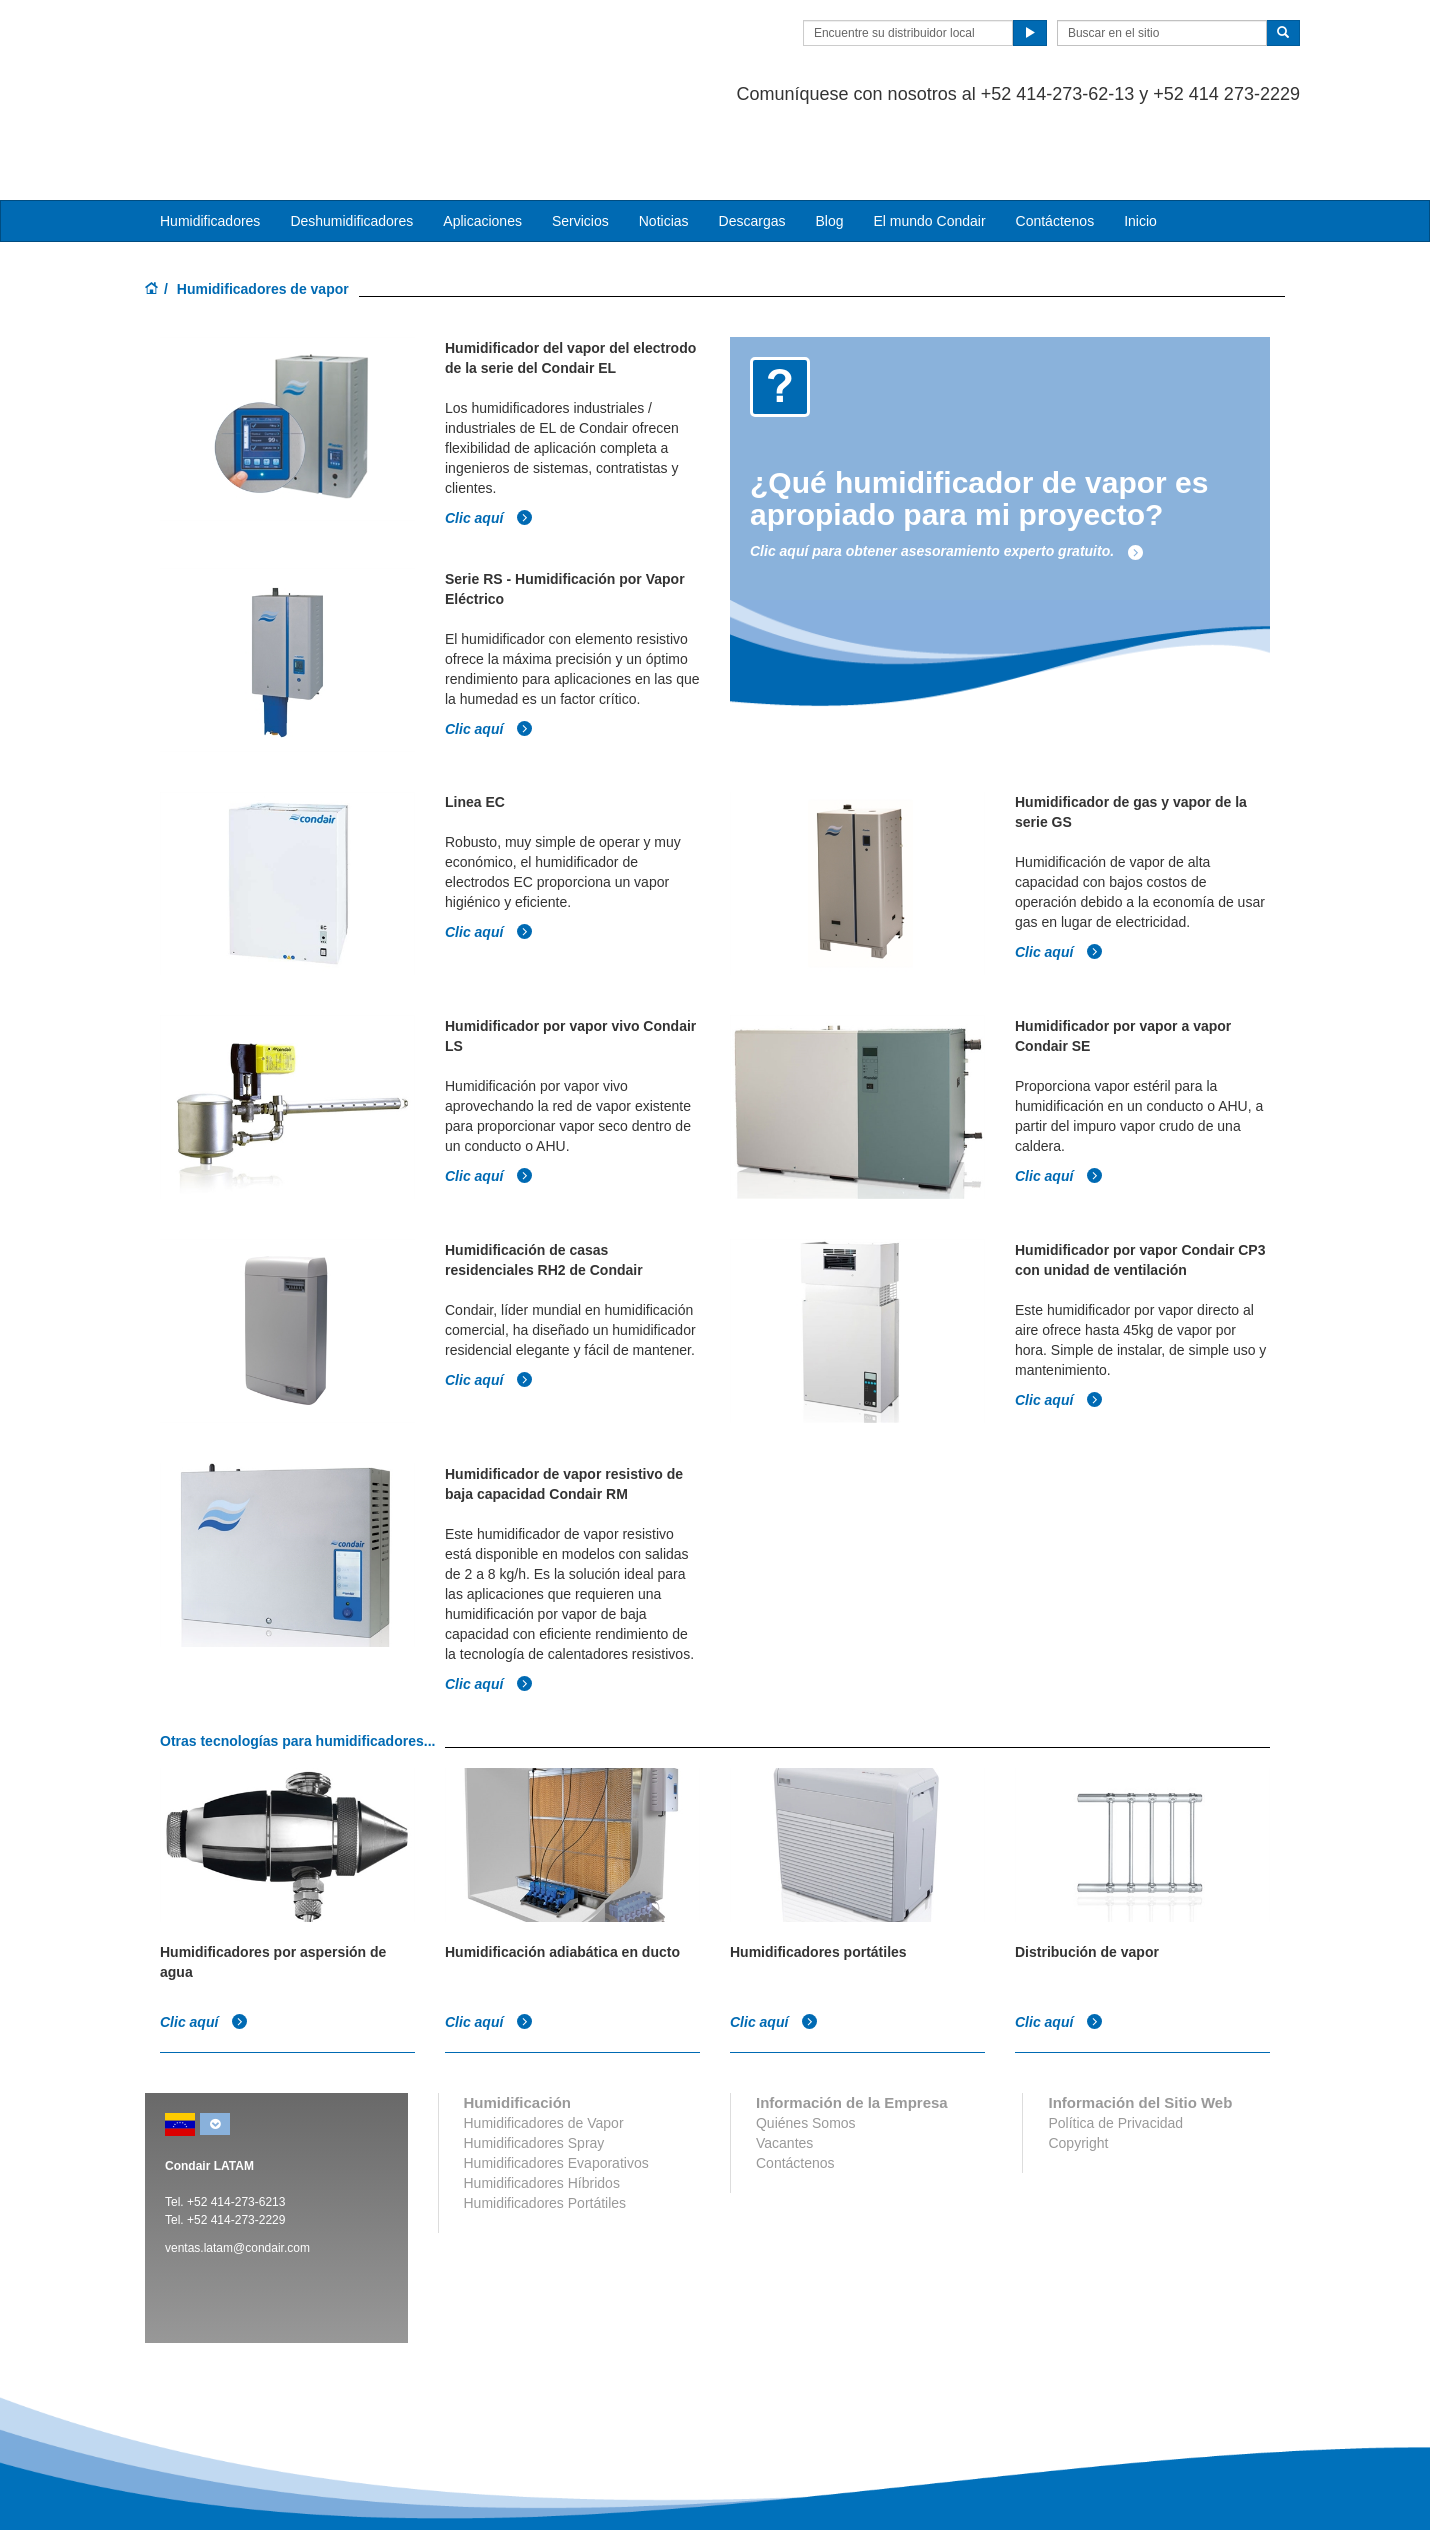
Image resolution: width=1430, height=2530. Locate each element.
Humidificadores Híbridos (542, 2102)
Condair (260, 45)
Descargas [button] (752, 141)
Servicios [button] (580, 141)
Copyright (1078, 2062)
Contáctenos (1055, 141)
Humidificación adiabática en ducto (562, 1871)
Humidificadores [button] (210, 141)
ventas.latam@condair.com (237, 2167)
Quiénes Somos (806, 2042)
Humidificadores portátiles (818, 1871)
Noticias (664, 141)
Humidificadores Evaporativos (556, 2082)
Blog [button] (829, 141)
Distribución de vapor (1087, 1871)
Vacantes (784, 2062)
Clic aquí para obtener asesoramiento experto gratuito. (947, 471)
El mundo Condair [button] (929, 141)
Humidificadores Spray (534, 2062)
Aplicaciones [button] (482, 141)
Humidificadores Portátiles (545, 2122)
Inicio (1140, 141)
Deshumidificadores (351, 141)
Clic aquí (489, 437)
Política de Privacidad (1115, 2042)
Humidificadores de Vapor (544, 2042)
